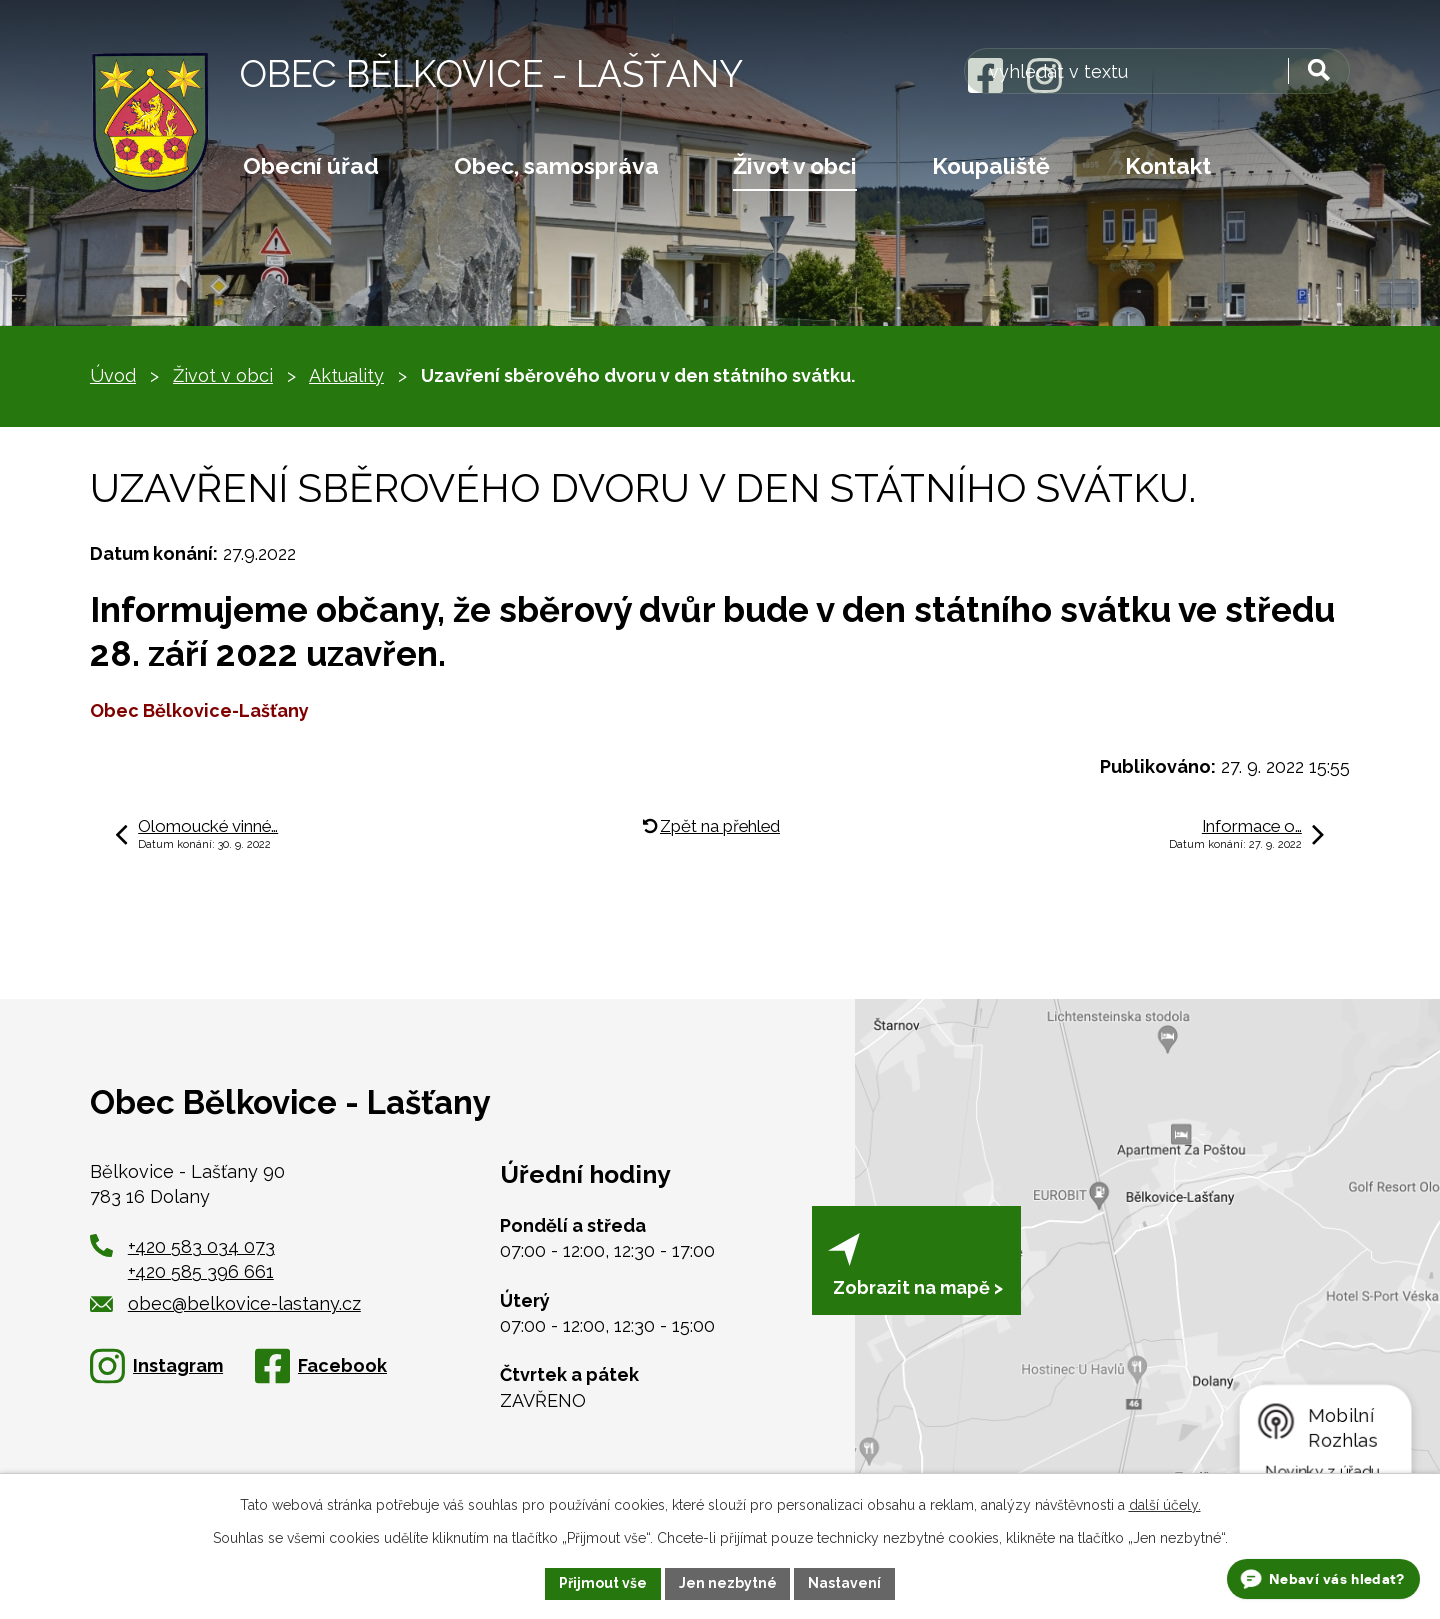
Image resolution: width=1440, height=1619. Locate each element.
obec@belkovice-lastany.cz (225, 1303)
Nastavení (845, 1583)
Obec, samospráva (556, 166)
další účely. (1165, 1505)
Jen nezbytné (728, 1583)
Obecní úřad (311, 166)
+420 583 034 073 (201, 1246)
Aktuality (346, 375)
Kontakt (1168, 166)
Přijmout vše (603, 1583)
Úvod (113, 375)
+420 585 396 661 (201, 1271)
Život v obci (795, 166)
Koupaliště (991, 166)
